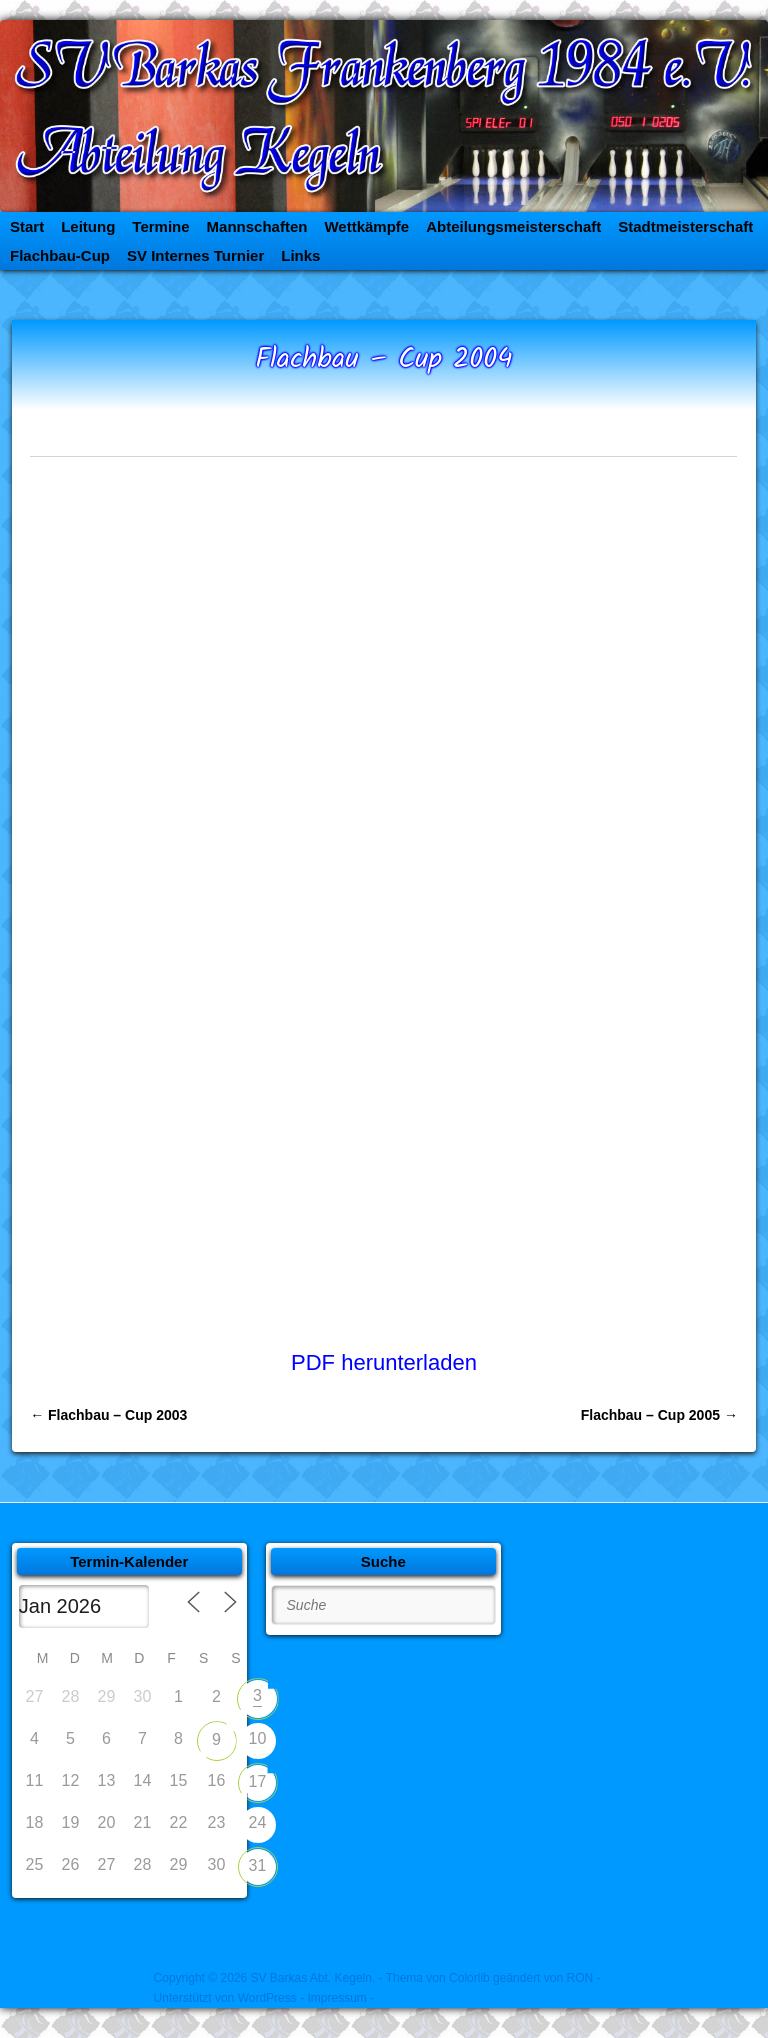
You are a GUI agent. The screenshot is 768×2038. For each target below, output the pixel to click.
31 (258, 1865)
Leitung (88, 226)
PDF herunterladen (384, 1362)
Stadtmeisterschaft (685, 226)
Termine (160, 226)
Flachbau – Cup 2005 (659, 1415)
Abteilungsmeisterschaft (513, 226)
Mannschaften (257, 226)
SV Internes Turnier (195, 255)
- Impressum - (337, 1998)
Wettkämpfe (366, 226)
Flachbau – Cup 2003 (108, 1415)
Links (300, 255)
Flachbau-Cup (60, 255)
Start (27, 226)
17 (258, 1781)
